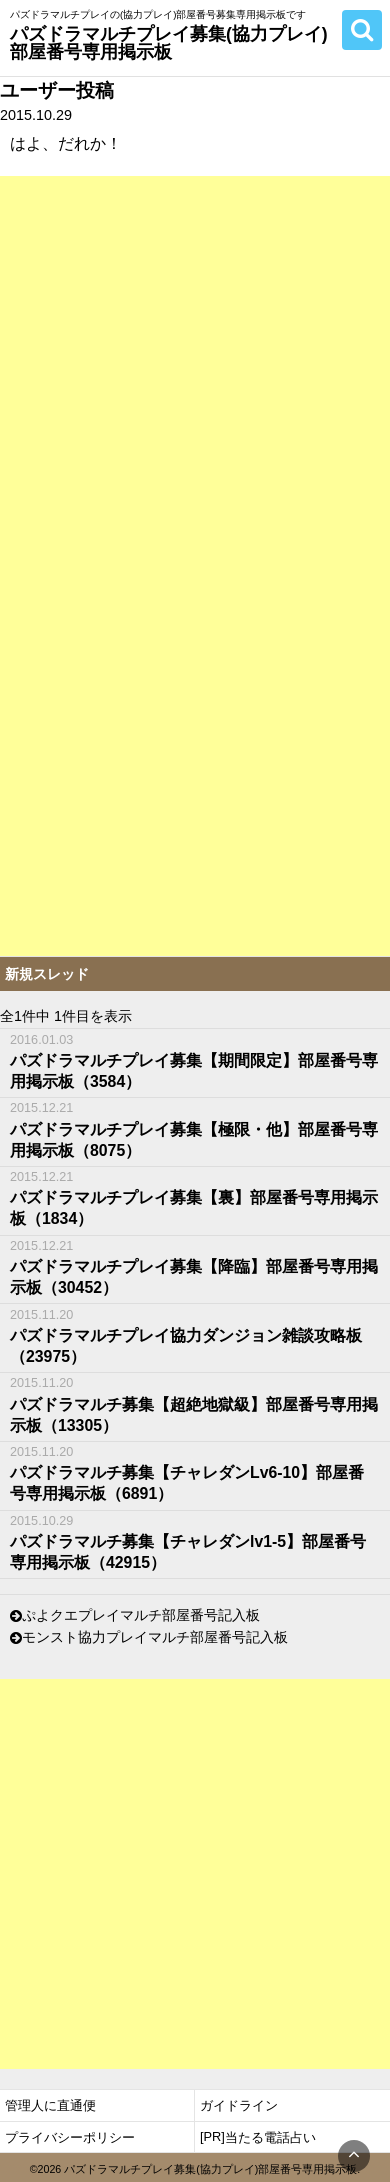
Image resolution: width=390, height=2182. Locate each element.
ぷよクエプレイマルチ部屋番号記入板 (141, 1616)
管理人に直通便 (50, 2105)
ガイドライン (239, 2105)
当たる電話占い (270, 2137)
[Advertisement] (195, 371)
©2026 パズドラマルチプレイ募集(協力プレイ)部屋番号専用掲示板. (195, 2169)
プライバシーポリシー (70, 2137)
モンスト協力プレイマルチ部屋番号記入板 (155, 1638)
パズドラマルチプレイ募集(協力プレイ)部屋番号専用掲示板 (169, 42)
